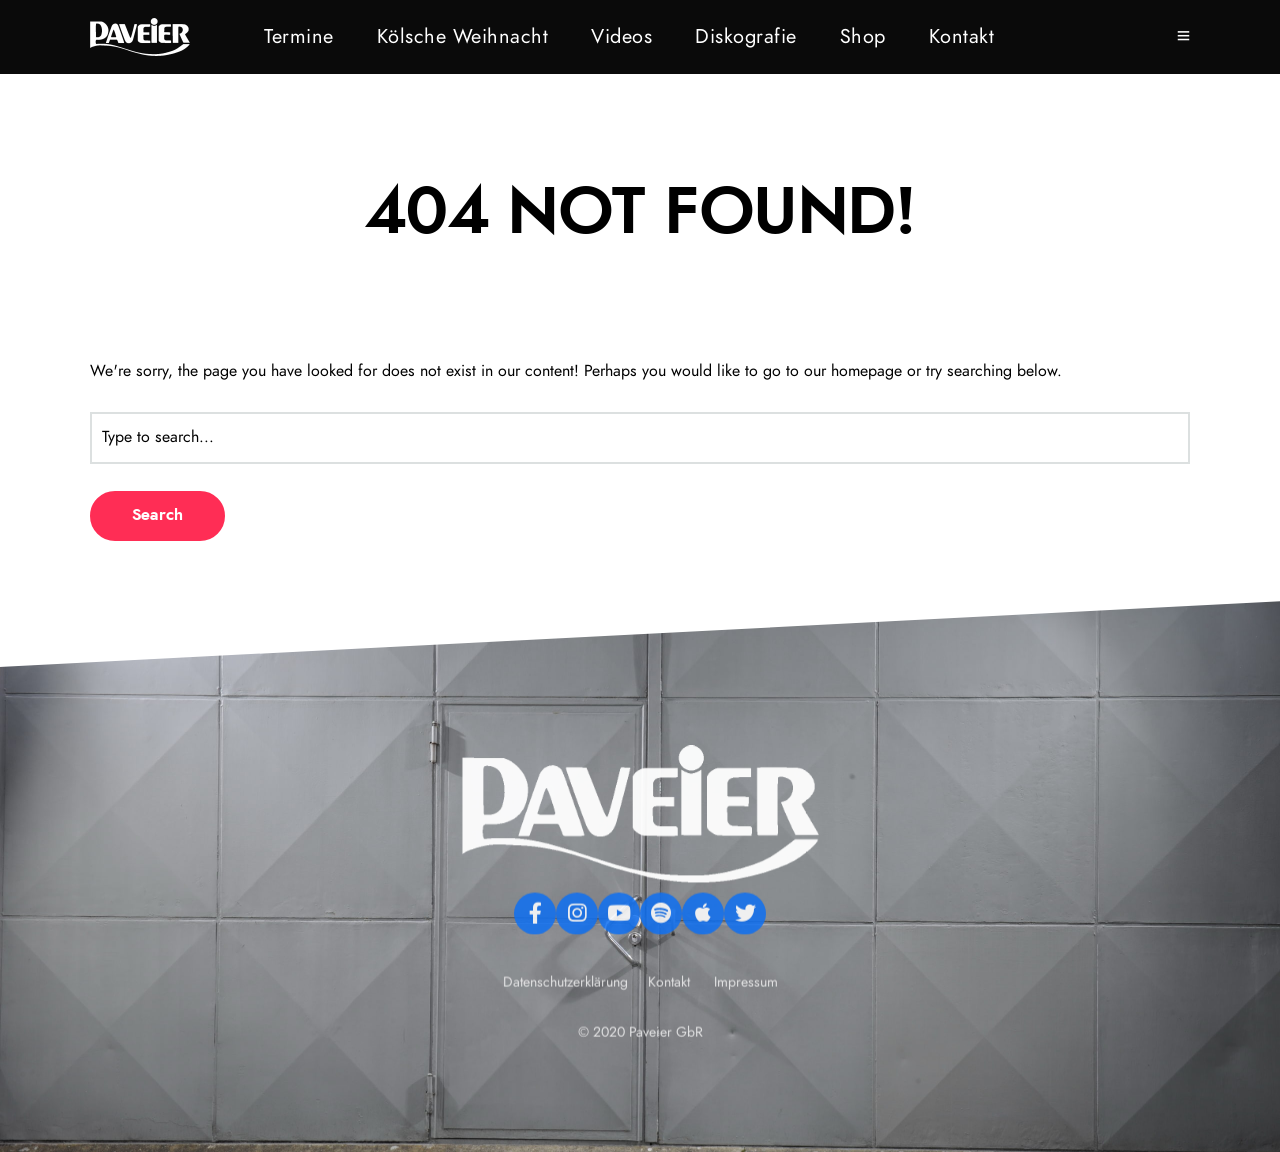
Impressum (746, 1020)
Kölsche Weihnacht (463, 37)
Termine (299, 37)
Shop (863, 37)
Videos (621, 37)
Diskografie (746, 37)
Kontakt (962, 37)
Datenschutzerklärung (567, 1020)
